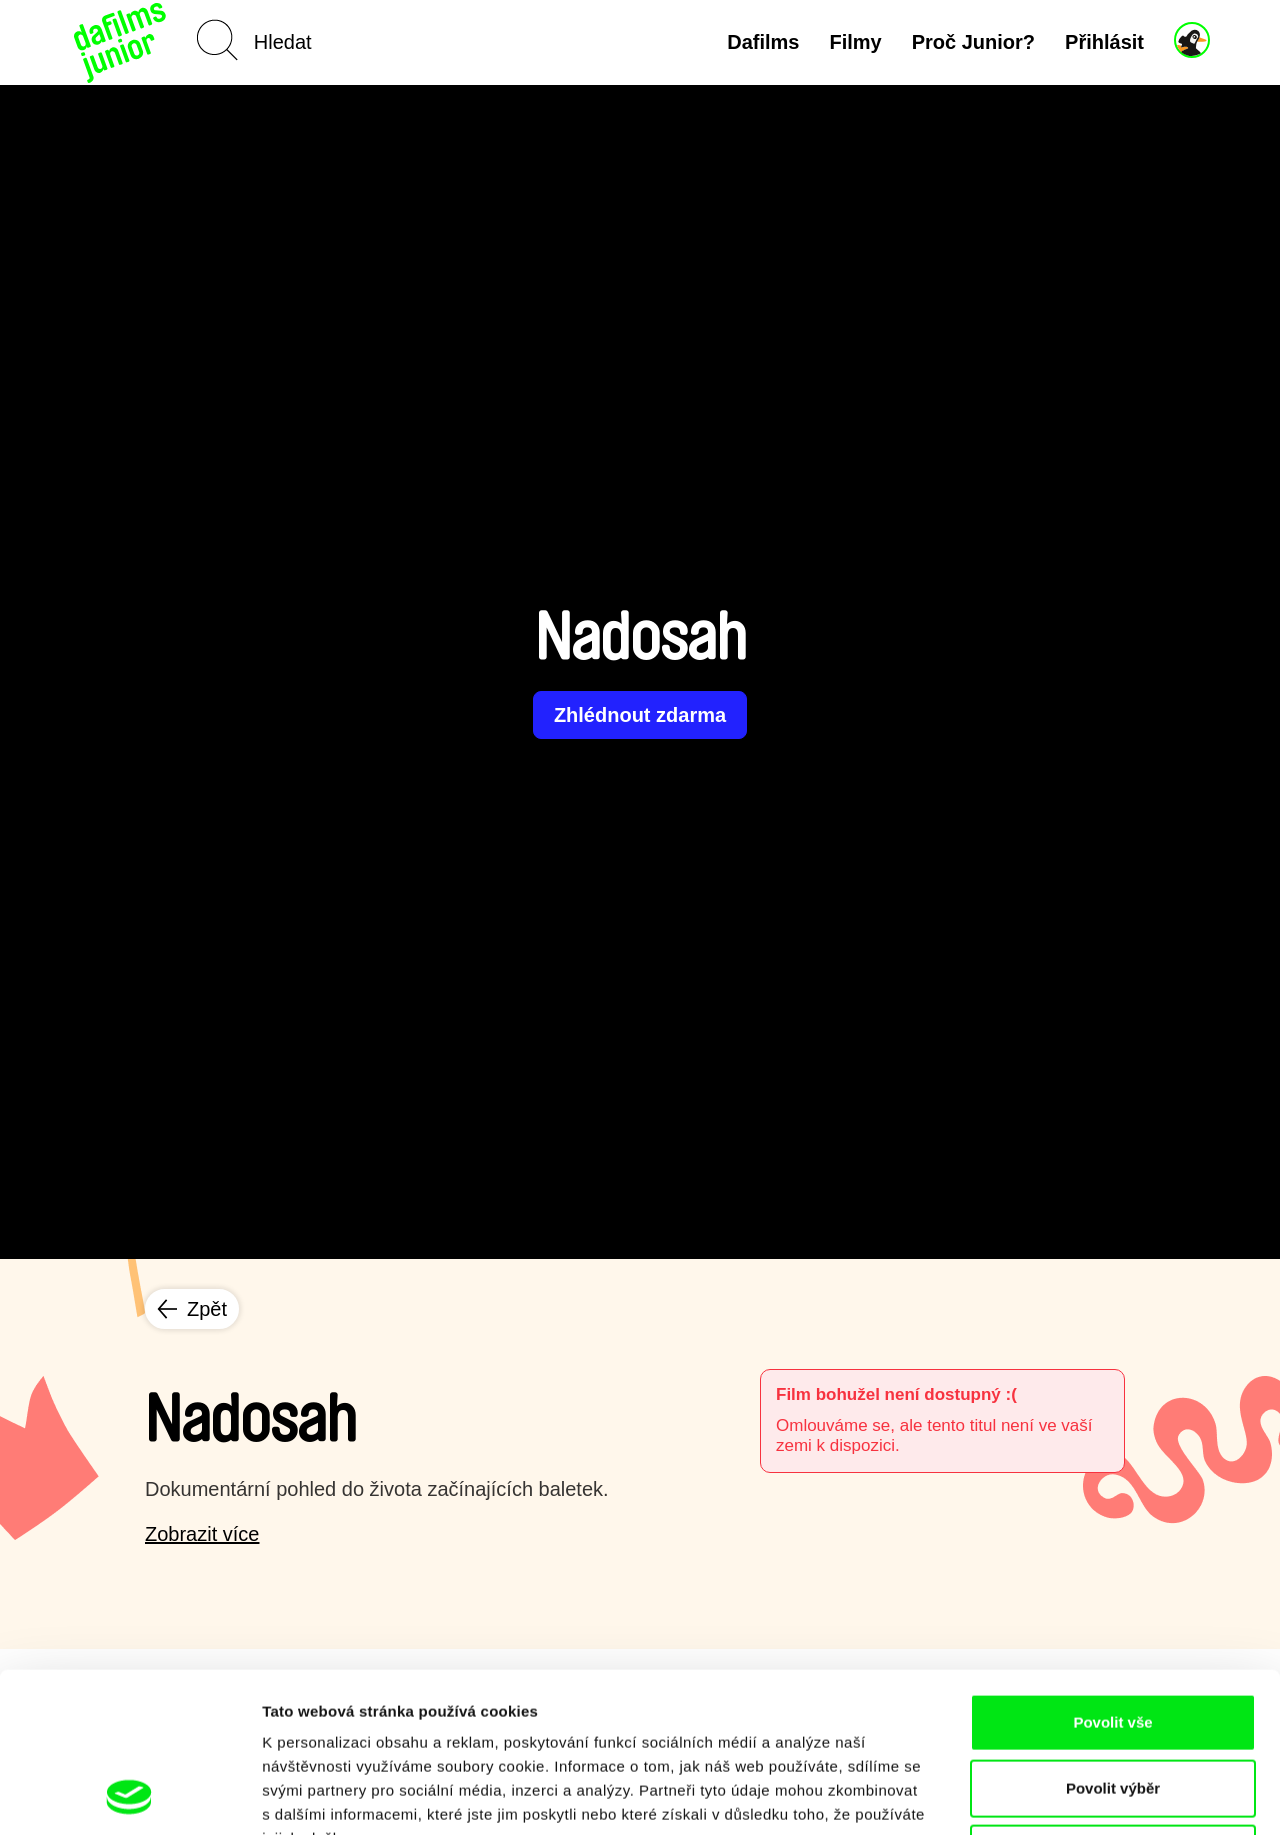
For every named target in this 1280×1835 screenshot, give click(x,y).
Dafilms (763, 42)
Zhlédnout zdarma (640, 715)
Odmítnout (1113, 1703)
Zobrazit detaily (1057, 1795)
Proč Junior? (973, 42)
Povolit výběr (1113, 1638)
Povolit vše (1112, 1572)
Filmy (855, 42)
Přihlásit (1104, 42)
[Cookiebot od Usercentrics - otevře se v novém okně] (129, 1796)
